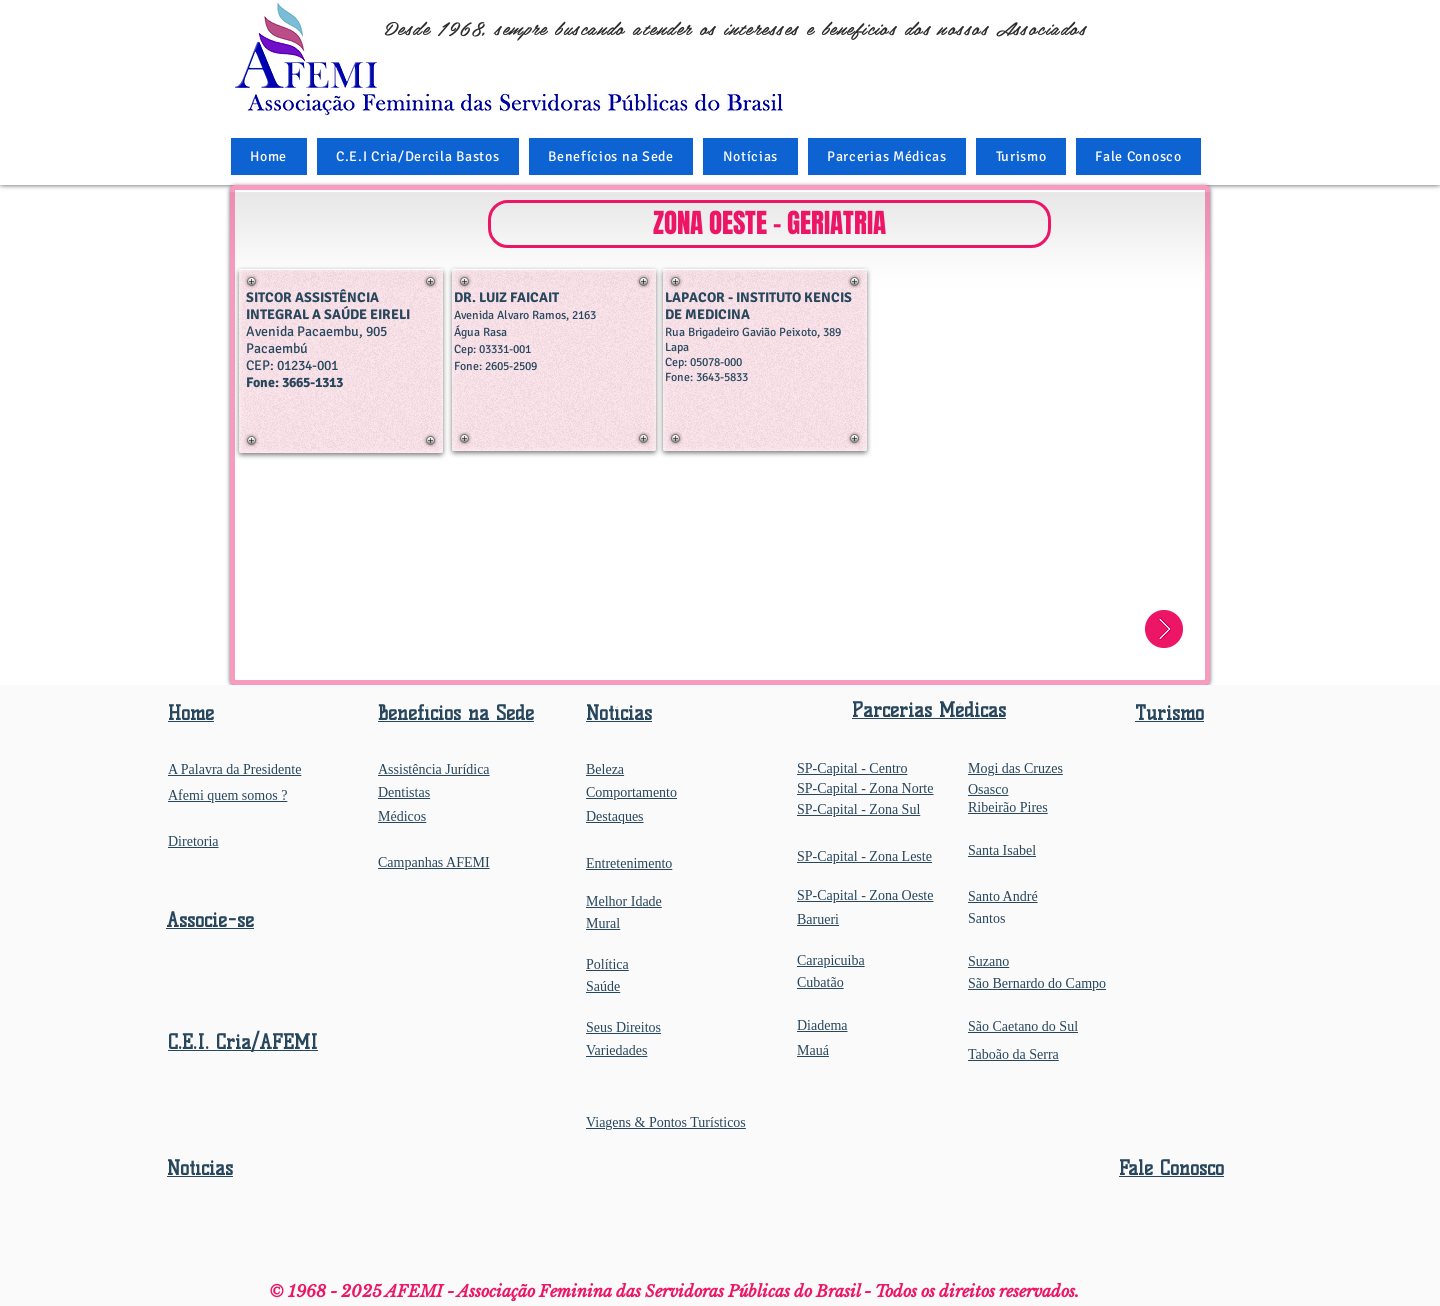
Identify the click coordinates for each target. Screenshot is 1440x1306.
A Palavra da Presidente (234, 769)
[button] (611, 156)
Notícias (200, 1168)
